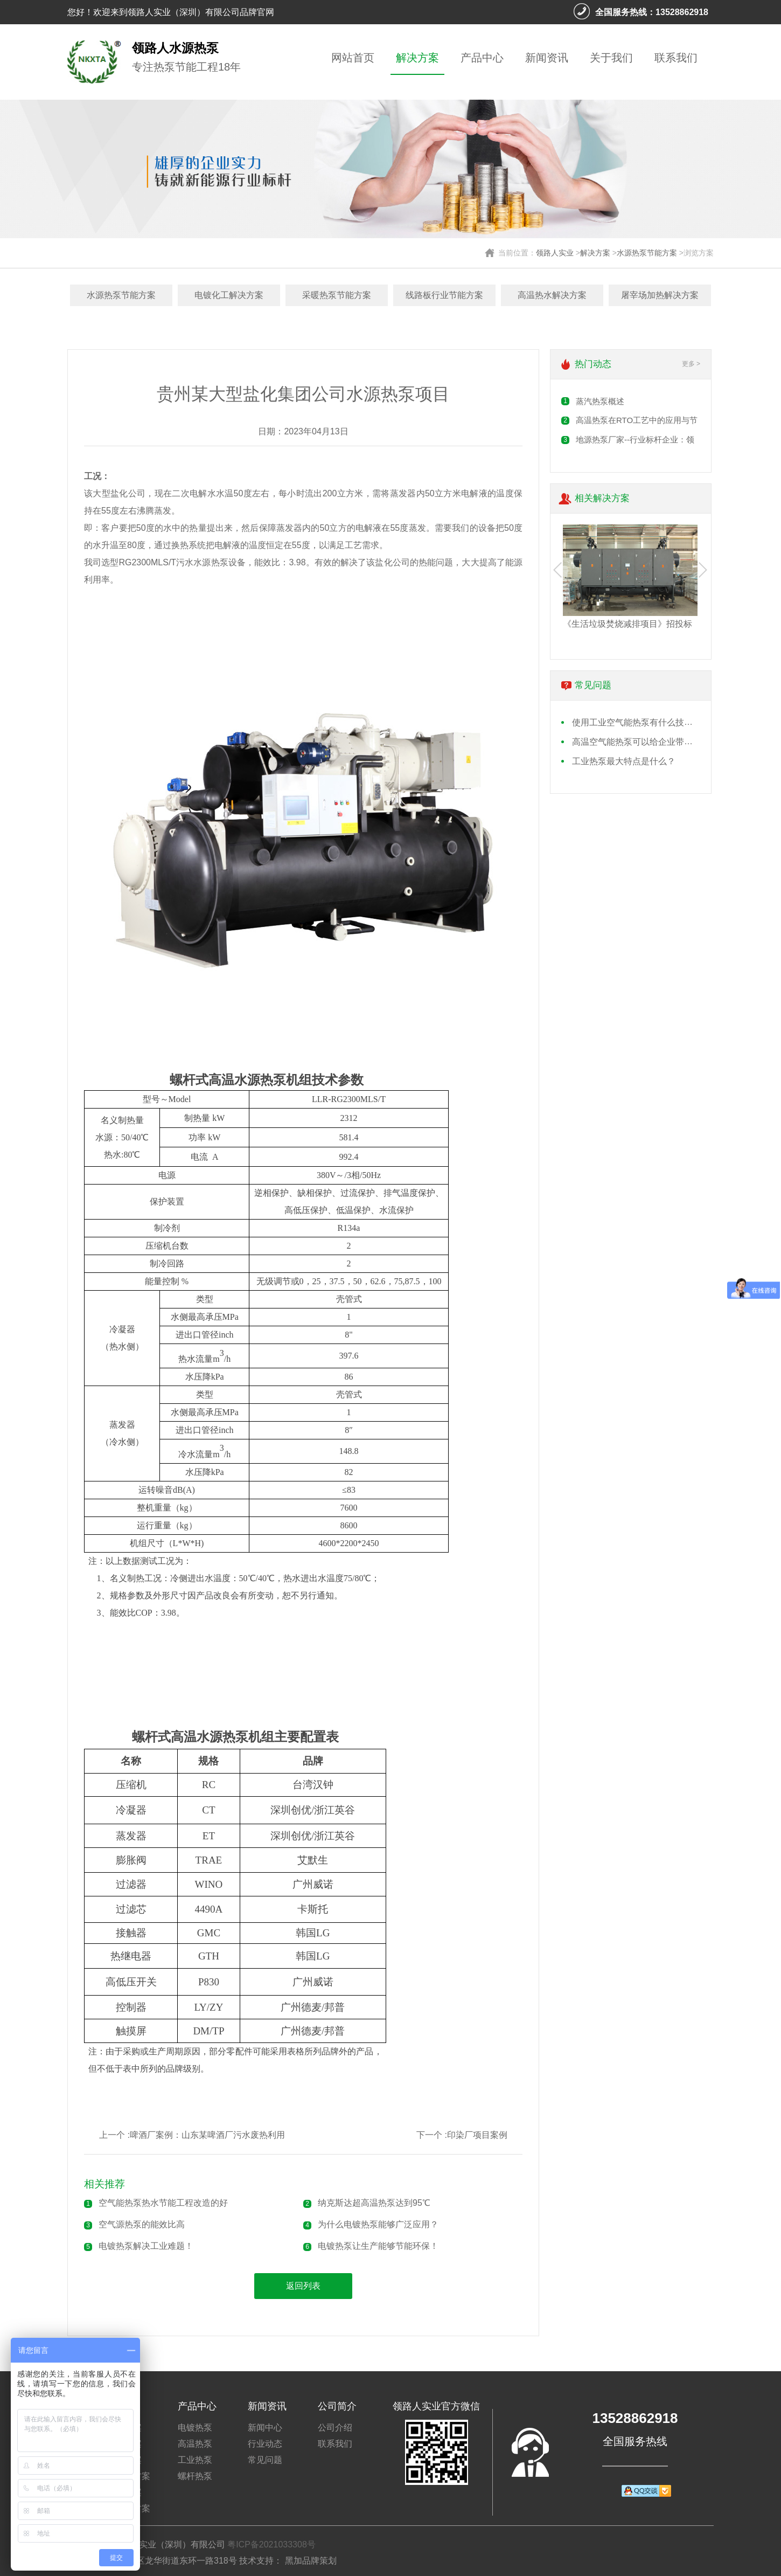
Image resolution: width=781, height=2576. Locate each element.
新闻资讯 (546, 58)
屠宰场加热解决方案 (660, 295)
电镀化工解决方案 (228, 295)
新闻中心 (265, 2427)
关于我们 (611, 58)
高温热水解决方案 (552, 295)
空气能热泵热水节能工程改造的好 (163, 2202)
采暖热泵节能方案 (336, 295)
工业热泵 (195, 2459)
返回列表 (303, 2285)
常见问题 (265, 2459)
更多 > (691, 364)
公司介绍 (335, 2427)
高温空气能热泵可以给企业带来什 (636, 741)
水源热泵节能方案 (647, 252)
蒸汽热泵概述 (600, 401)
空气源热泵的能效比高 (142, 2224)
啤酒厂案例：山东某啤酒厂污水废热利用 (207, 2134)
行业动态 (265, 2443)
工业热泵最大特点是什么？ (623, 760)
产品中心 (482, 58)
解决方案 (417, 58)
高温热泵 (195, 2443)
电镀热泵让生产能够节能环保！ (378, 2245)
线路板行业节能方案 (444, 295)
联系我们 (676, 58)
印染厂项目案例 (477, 2134)
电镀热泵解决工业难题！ (146, 2245)
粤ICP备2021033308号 (271, 2544)
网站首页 (352, 58)
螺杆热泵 (195, 2476)
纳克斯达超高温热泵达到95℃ (374, 2202)
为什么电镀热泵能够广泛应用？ (378, 2224)
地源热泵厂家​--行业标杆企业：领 (635, 439)
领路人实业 (555, 252)
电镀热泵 (195, 2427)
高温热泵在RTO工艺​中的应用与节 (637, 420)
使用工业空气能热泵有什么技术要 (636, 722)
